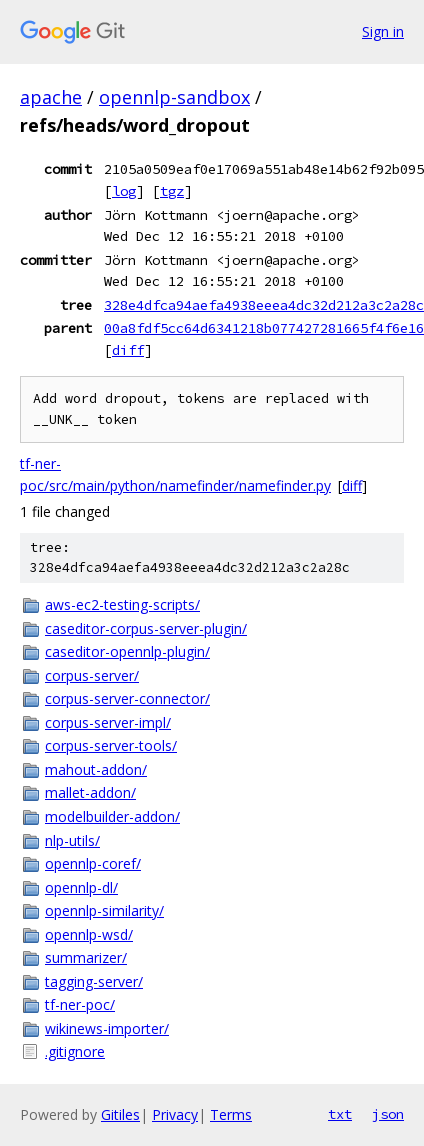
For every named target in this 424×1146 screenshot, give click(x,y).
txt (340, 1114)
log (124, 191)
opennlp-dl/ (81, 887)
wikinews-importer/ (107, 1028)
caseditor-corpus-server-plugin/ (146, 628)
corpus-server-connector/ (127, 698)
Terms (231, 1114)
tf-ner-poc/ (80, 1004)
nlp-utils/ (72, 840)
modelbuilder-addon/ (112, 816)
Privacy (175, 1114)
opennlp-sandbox (174, 97)
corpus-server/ (92, 675)
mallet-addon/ (90, 792)
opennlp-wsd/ (89, 934)
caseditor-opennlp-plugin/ (127, 651)
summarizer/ (86, 957)
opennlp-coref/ (93, 863)
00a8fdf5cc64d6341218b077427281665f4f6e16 (264, 328)
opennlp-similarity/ (104, 910)
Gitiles (120, 1114)
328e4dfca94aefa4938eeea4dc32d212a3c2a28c (264, 305)
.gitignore (75, 1051)
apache (51, 97)
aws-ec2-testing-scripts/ (122, 604)
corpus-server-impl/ (108, 722)
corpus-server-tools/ (111, 745)
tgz (172, 191)
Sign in (383, 31)
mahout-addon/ (96, 769)
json (388, 1114)
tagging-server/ (94, 981)
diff (128, 350)
